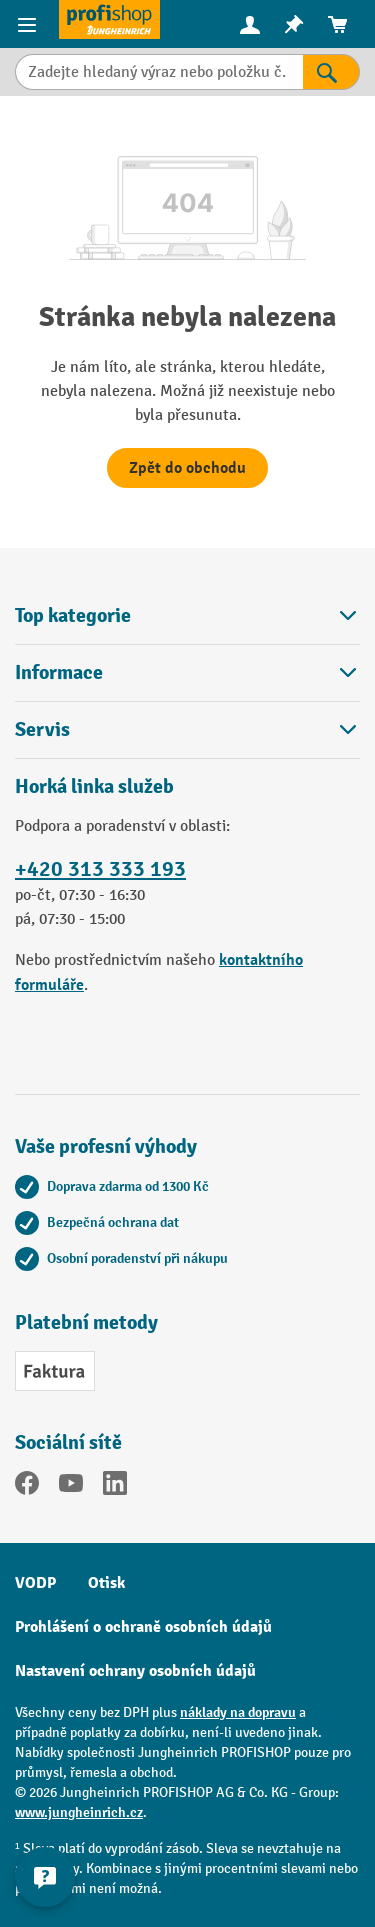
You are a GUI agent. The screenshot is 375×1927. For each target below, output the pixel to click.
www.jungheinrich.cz (79, 1812)
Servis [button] (187, 729)
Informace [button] (187, 672)
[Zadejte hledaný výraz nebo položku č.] (159, 72)
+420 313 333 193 (100, 869)
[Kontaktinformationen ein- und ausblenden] (45, 1877)
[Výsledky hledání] (331, 72)
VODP (35, 1583)
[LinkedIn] (115, 1487)
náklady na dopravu (238, 1712)
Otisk (106, 1583)
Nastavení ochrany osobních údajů (135, 1671)
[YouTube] (71, 1487)
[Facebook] (27, 1487)
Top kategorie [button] (187, 615)
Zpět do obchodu (187, 468)
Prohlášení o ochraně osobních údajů (143, 1627)
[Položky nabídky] (29, 24)
